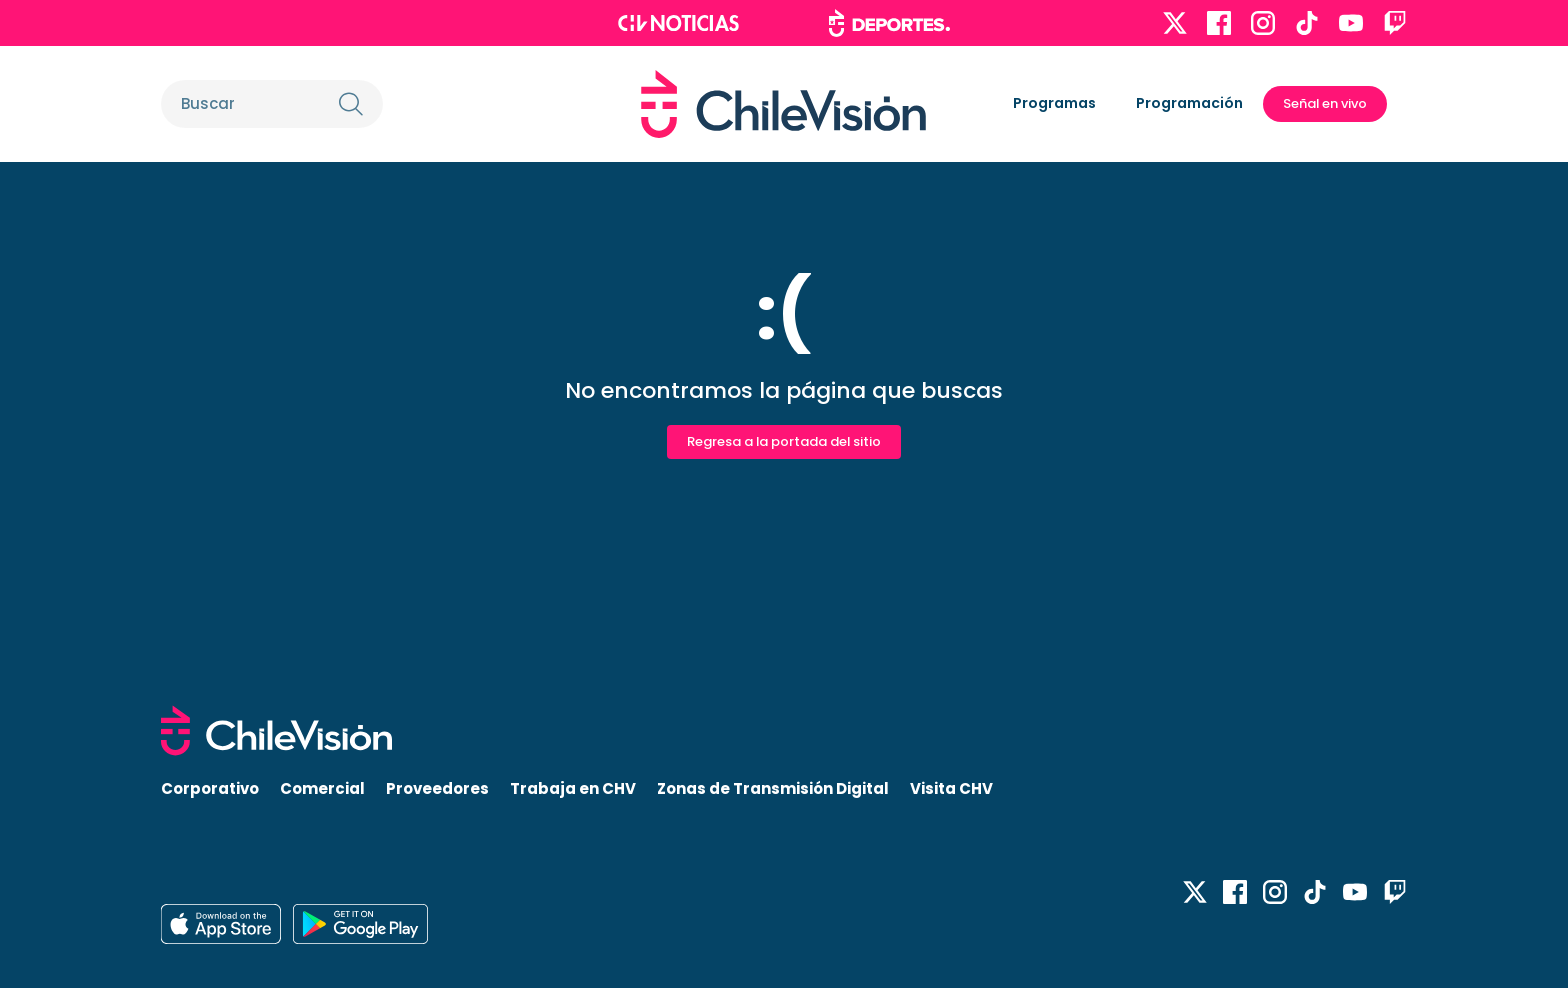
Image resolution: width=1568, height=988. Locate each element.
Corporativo (210, 788)
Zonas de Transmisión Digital (773, 788)
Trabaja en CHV (573, 788)
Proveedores (437, 788)
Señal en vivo (1325, 103)
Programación (1189, 103)
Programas (1054, 103)
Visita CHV (951, 788)
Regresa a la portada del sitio (784, 441)
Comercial (322, 788)
